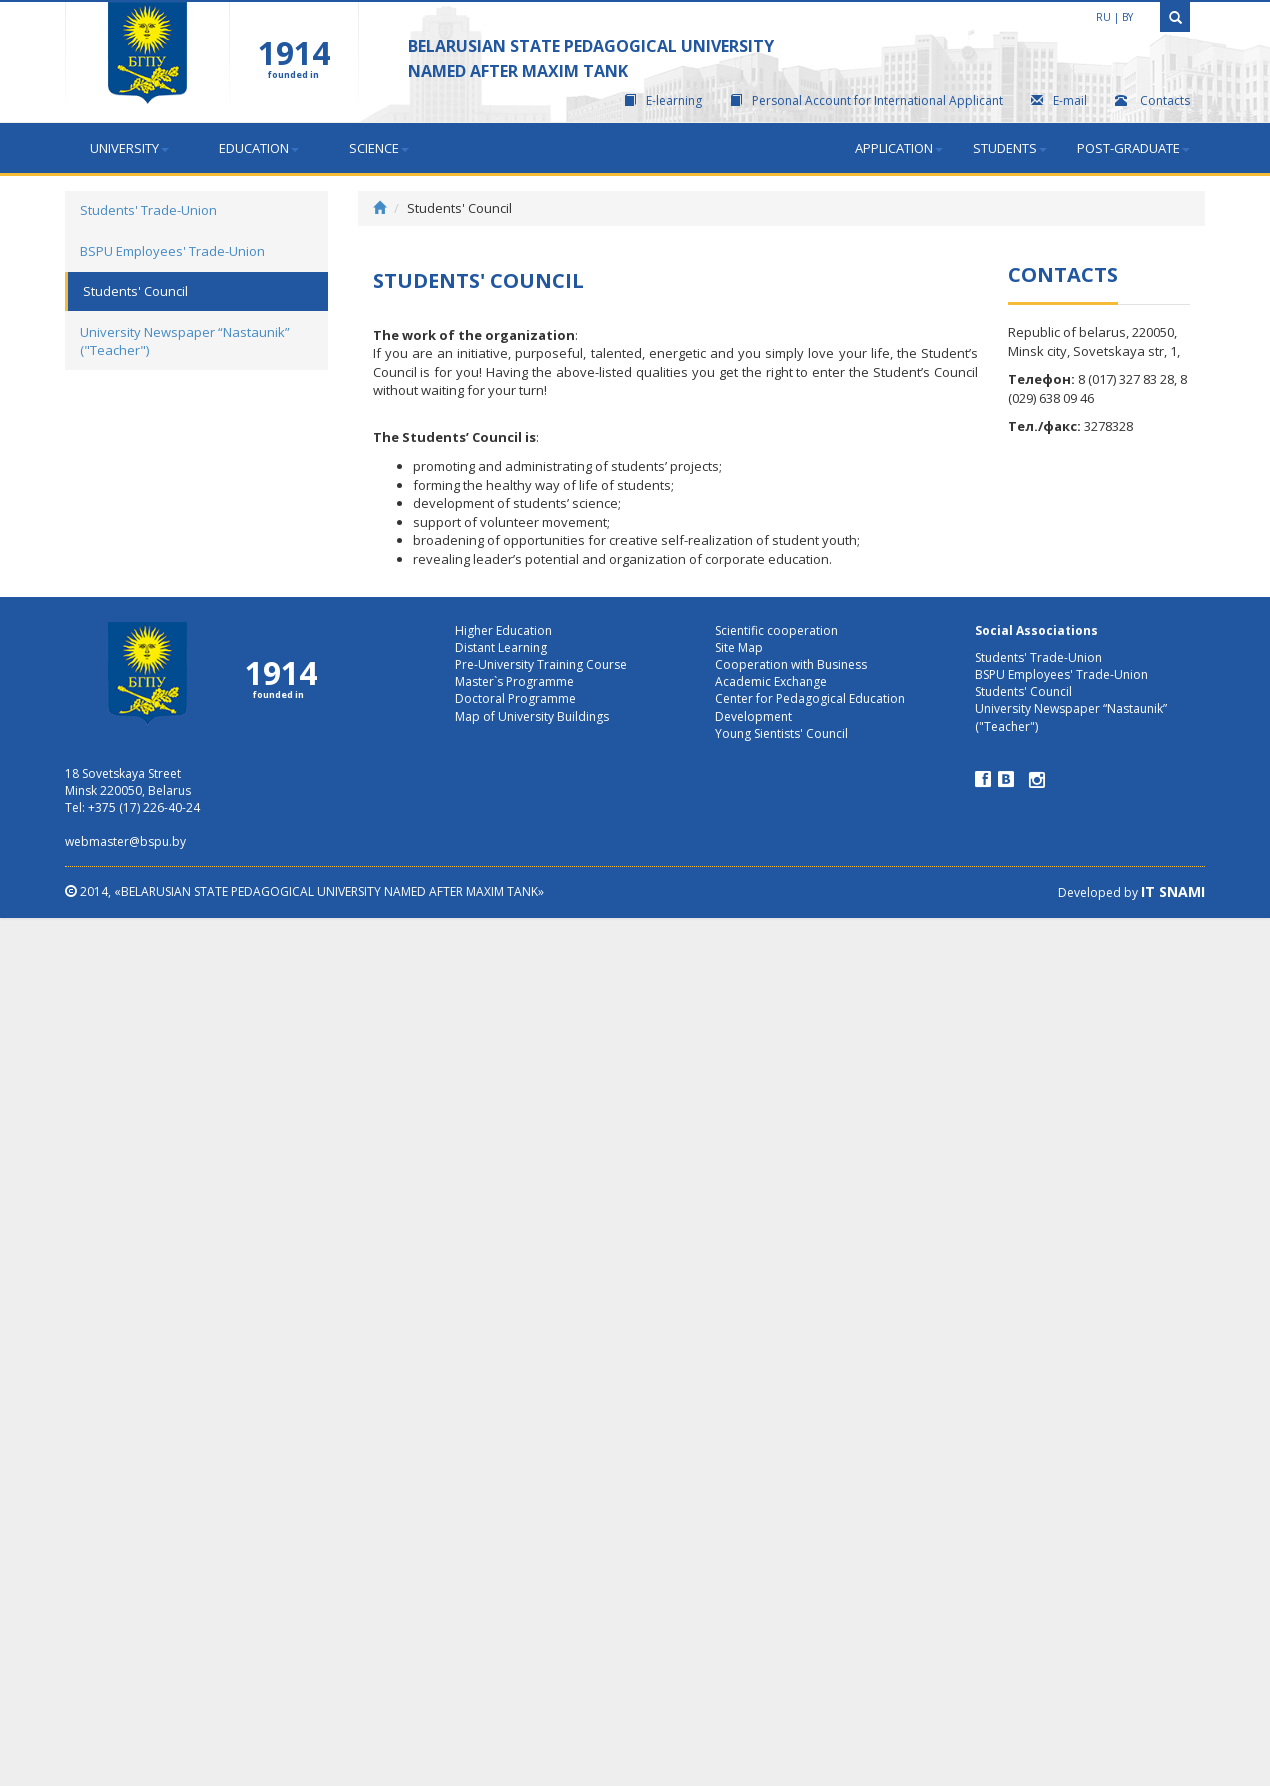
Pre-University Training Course (541, 664)
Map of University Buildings (532, 716)
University (129, 148)
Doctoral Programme (515, 698)
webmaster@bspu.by (125, 841)
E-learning (663, 100)
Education (259, 148)
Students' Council (135, 291)
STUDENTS (1010, 148)
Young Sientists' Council (781, 733)
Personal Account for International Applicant (866, 100)
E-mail (1059, 100)
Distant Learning (501, 647)
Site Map (739, 647)
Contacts (1152, 100)
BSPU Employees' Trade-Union (172, 251)
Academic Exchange (771, 681)
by (1127, 17)
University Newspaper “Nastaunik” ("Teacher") (185, 341)
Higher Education (503, 630)
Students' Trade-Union (148, 210)
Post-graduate (1133, 148)
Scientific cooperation (776, 630)
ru (1103, 17)
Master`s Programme (514, 681)
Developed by (1131, 892)
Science (379, 148)
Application (899, 148)
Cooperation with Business (791, 664)
